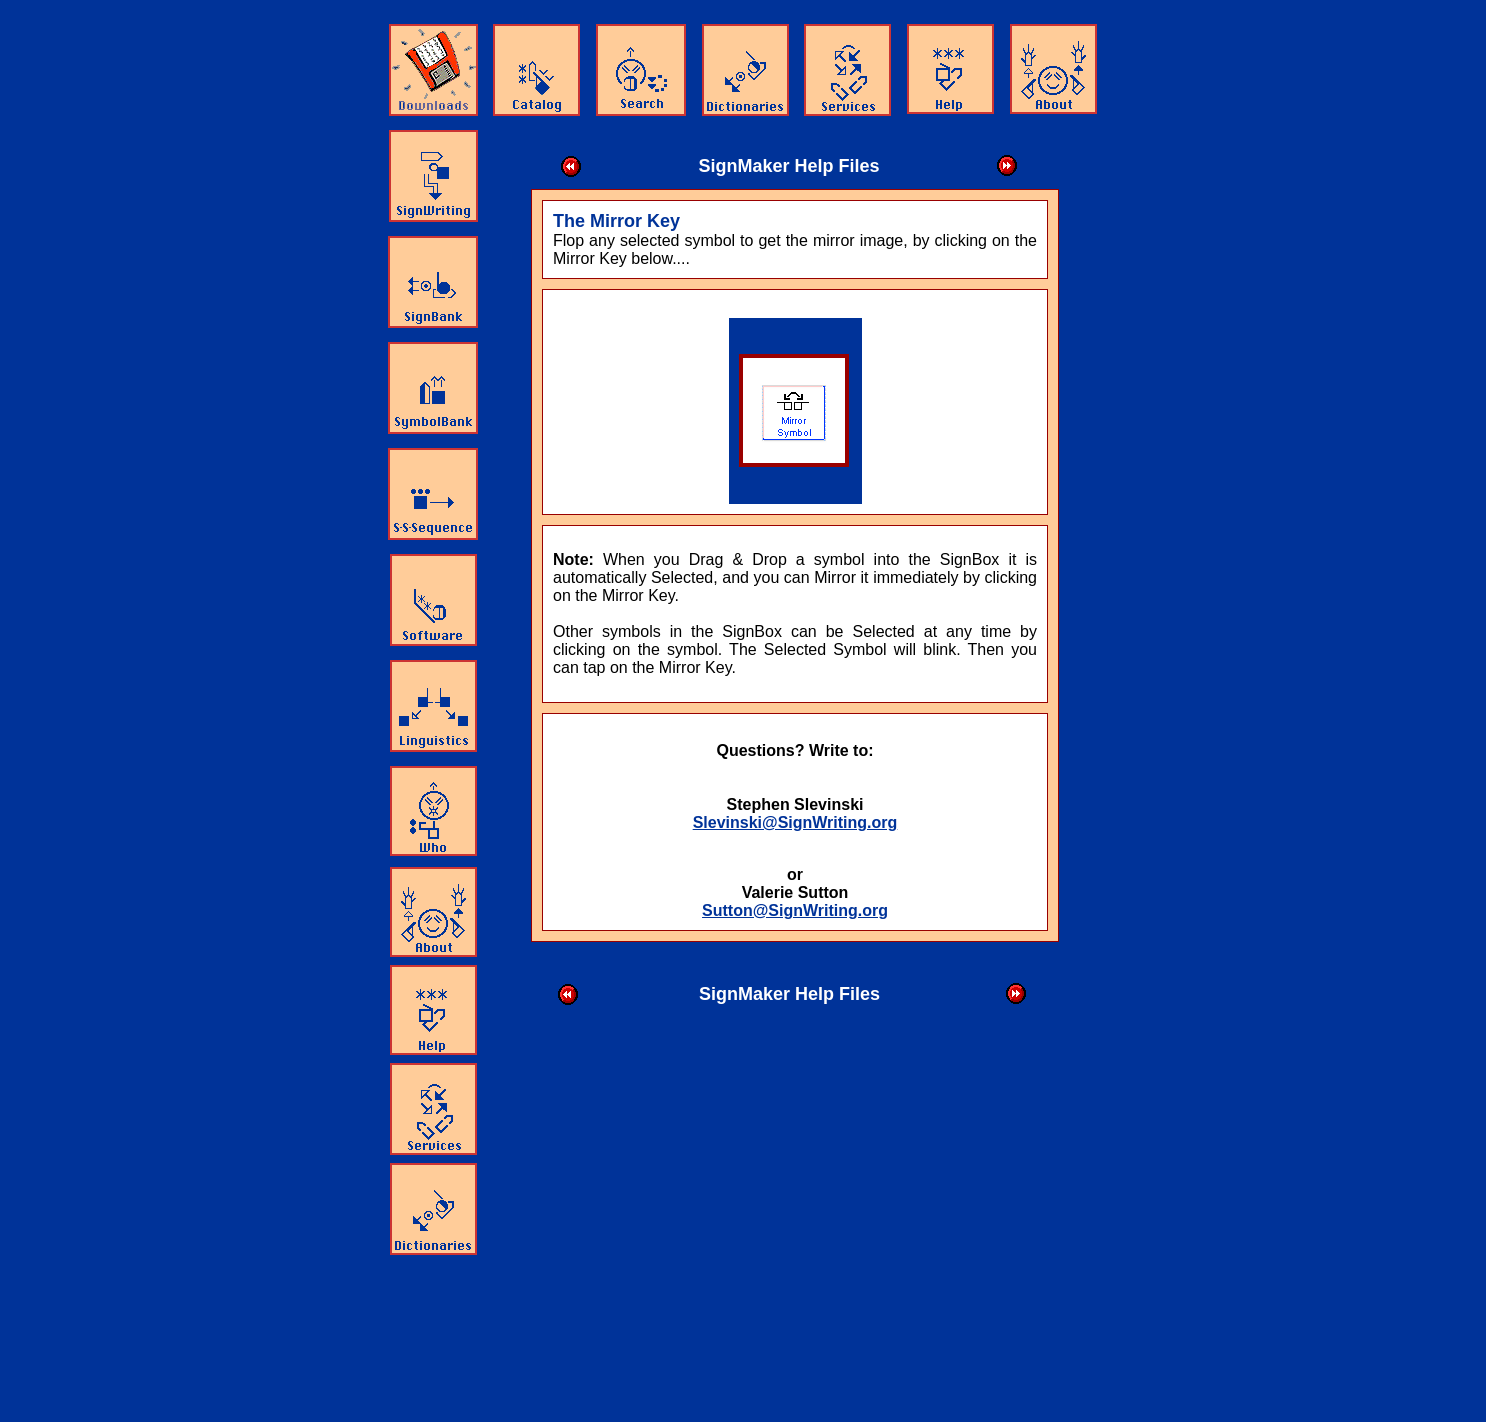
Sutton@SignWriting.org (795, 910)
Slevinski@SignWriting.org (795, 822)
